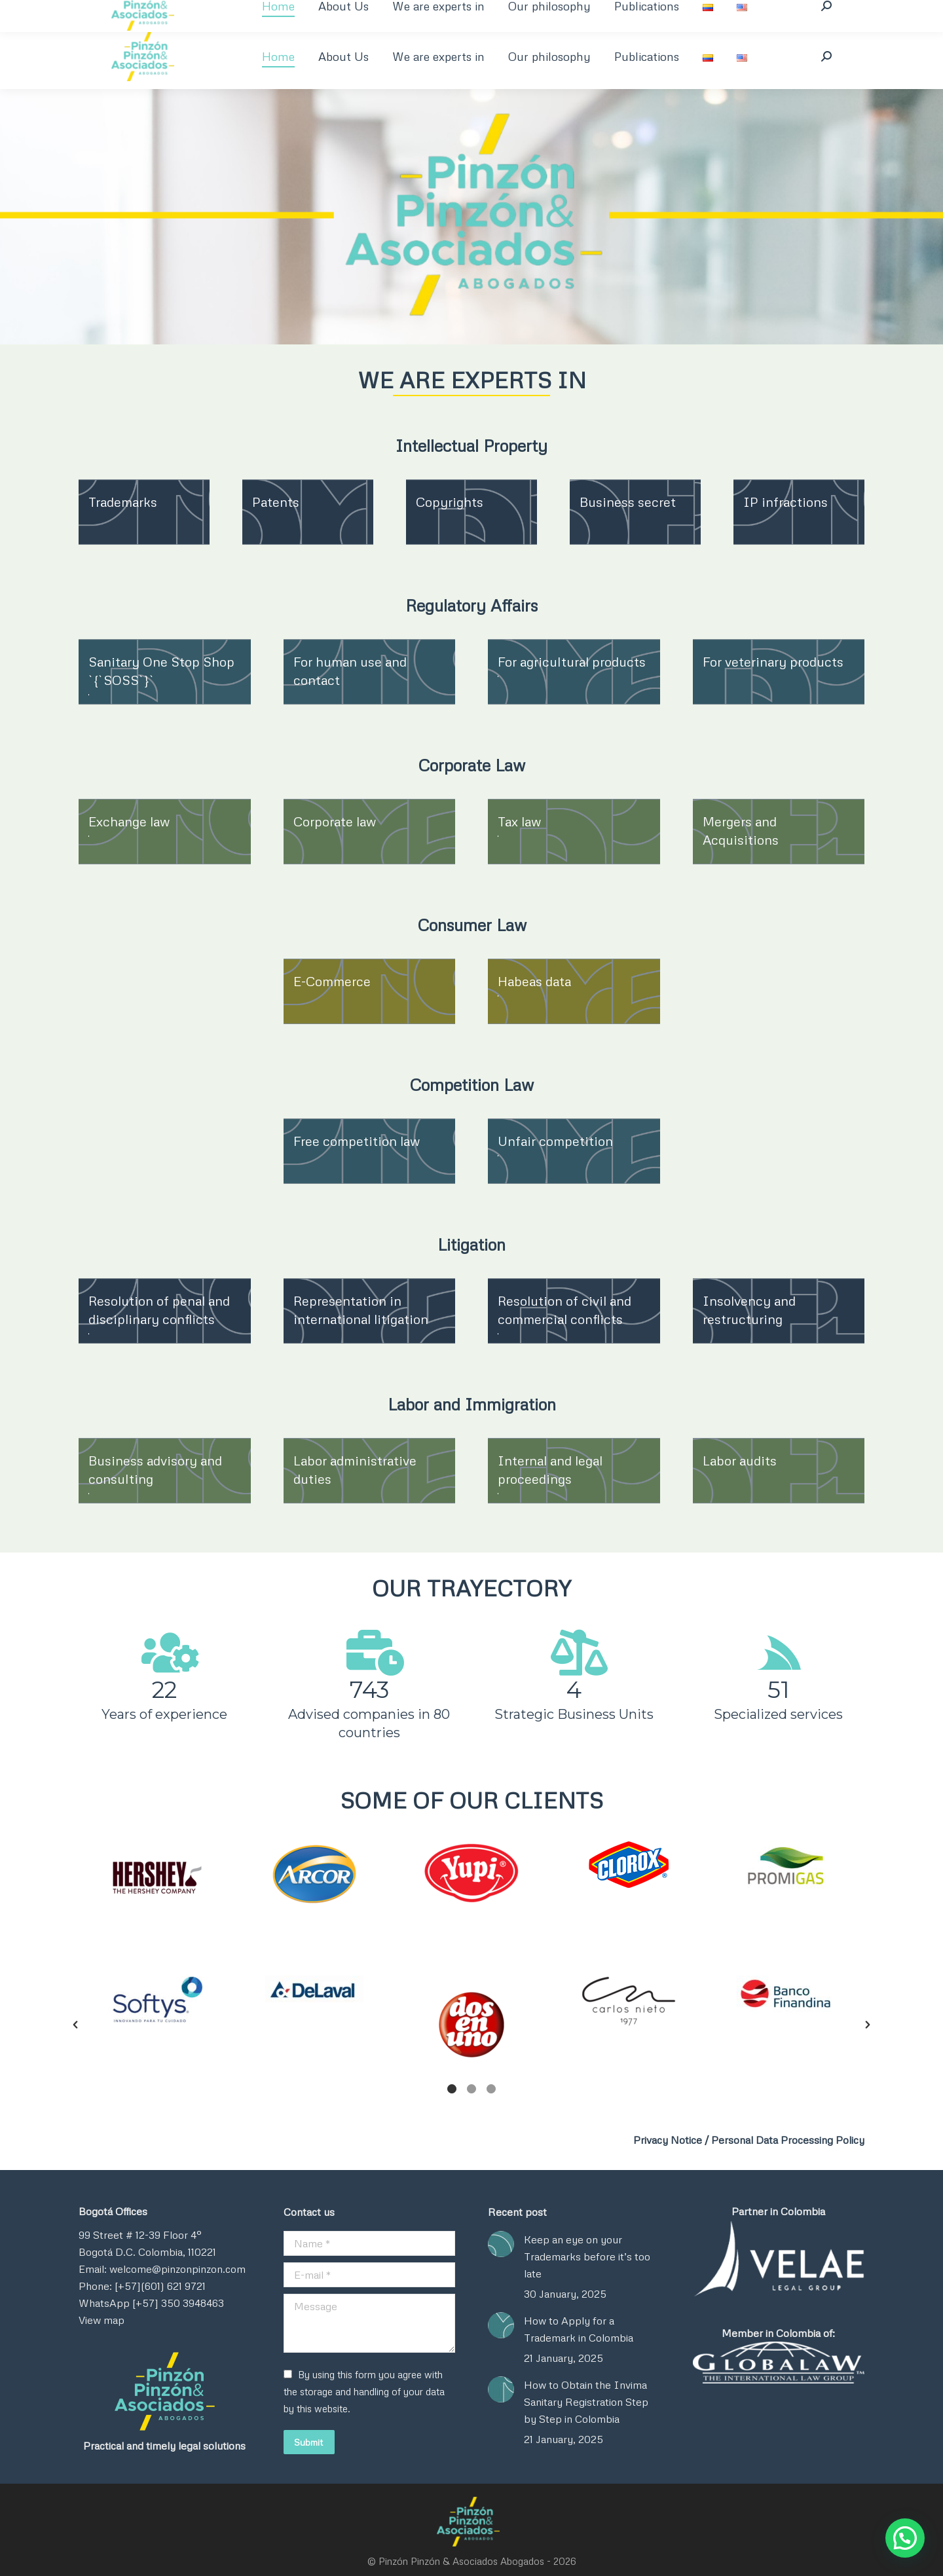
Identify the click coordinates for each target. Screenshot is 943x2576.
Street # (113, 2234)
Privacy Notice (667, 2139)
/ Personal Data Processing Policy (784, 2139)
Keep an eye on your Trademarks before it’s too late (587, 2256)
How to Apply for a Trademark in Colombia (578, 2329)
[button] (75, 1890)
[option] (157, 1877)
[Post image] (501, 2244)
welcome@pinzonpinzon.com (329, 11)
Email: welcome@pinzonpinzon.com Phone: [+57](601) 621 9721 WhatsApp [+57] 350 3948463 (162, 2285)
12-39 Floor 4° (167, 2234)
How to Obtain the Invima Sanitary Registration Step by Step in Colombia (586, 2401)
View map (101, 2320)
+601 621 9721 (220, 11)
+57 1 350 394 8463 (131, 11)
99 (86, 2234)
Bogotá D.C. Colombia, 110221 (147, 2251)
